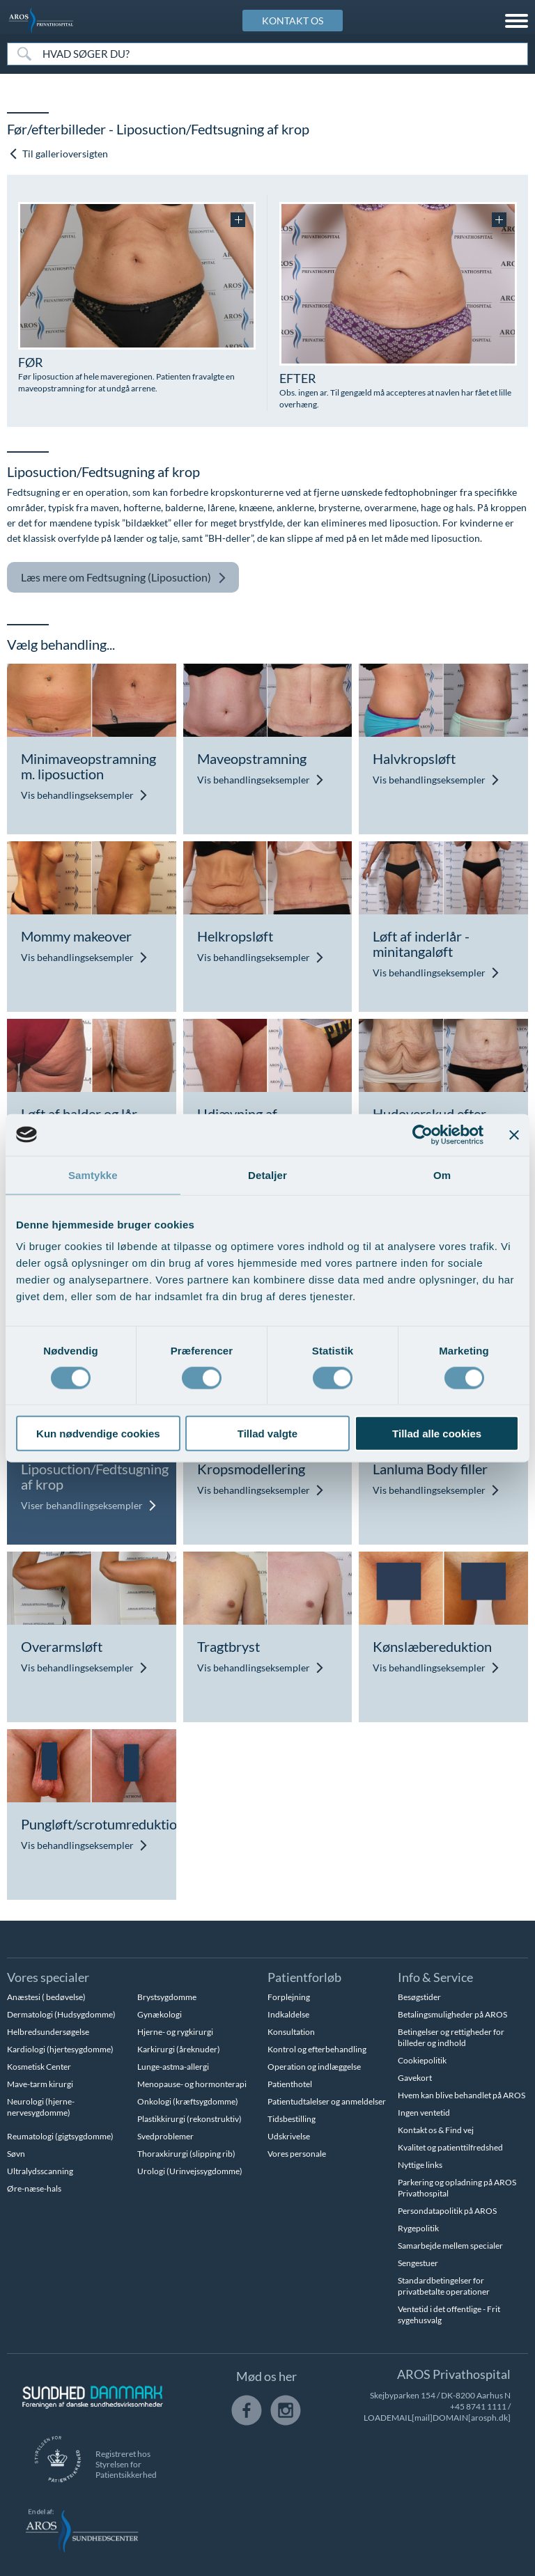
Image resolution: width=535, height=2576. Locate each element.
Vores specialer (48, 1977)
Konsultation (291, 2032)
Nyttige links (420, 2165)
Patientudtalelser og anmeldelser (327, 2101)
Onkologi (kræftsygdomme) (187, 2101)
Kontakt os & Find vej (436, 2130)
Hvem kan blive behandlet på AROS (461, 2095)
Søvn (16, 2153)
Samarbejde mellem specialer (450, 2245)
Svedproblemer (165, 2136)
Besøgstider (419, 1997)
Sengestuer (418, 2263)
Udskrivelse (289, 2136)
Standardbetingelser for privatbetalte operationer (444, 2286)
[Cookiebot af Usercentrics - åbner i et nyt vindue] (422, 1134)
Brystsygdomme (166, 1997)
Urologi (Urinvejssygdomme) (189, 2171)
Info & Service (435, 1977)
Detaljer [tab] (267, 1174)
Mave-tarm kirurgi (40, 2084)
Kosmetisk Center (39, 2066)
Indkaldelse (288, 2014)
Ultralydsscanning (40, 2171)
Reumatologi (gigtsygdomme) (60, 2136)
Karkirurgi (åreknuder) (178, 2049)
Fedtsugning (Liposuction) (123, 577)
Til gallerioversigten (58, 153)
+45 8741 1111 (478, 2406)
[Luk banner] (514, 1134)
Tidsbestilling (292, 2119)
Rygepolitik (418, 2228)
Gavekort (415, 2077)
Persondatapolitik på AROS (447, 2211)
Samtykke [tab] (93, 1174)
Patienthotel (290, 2084)
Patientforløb (304, 1977)
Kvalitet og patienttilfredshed (450, 2147)
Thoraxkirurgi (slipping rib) (186, 2153)
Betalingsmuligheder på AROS (452, 2014)
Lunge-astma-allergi (173, 2066)
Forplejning (289, 1997)
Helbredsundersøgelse (48, 2032)
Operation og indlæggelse (314, 2066)
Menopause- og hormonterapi (192, 2084)
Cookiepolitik (422, 2060)
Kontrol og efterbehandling (317, 2049)
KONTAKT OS (292, 20)
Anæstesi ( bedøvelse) (46, 1997)
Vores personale (297, 2153)
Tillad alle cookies (436, 1433)
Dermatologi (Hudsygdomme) (61, 2014)
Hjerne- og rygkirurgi (175, 2032)
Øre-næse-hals (34, 2188)
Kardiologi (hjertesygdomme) (60, 2049)
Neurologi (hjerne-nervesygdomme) (41, 2107)
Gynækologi (159, 2014)
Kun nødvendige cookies (98, 1433)
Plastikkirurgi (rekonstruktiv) (189, 2119)
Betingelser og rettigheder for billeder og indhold (451, 2037)
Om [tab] (442, 1174)
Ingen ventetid (424, 2112)
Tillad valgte (267, 1433)
